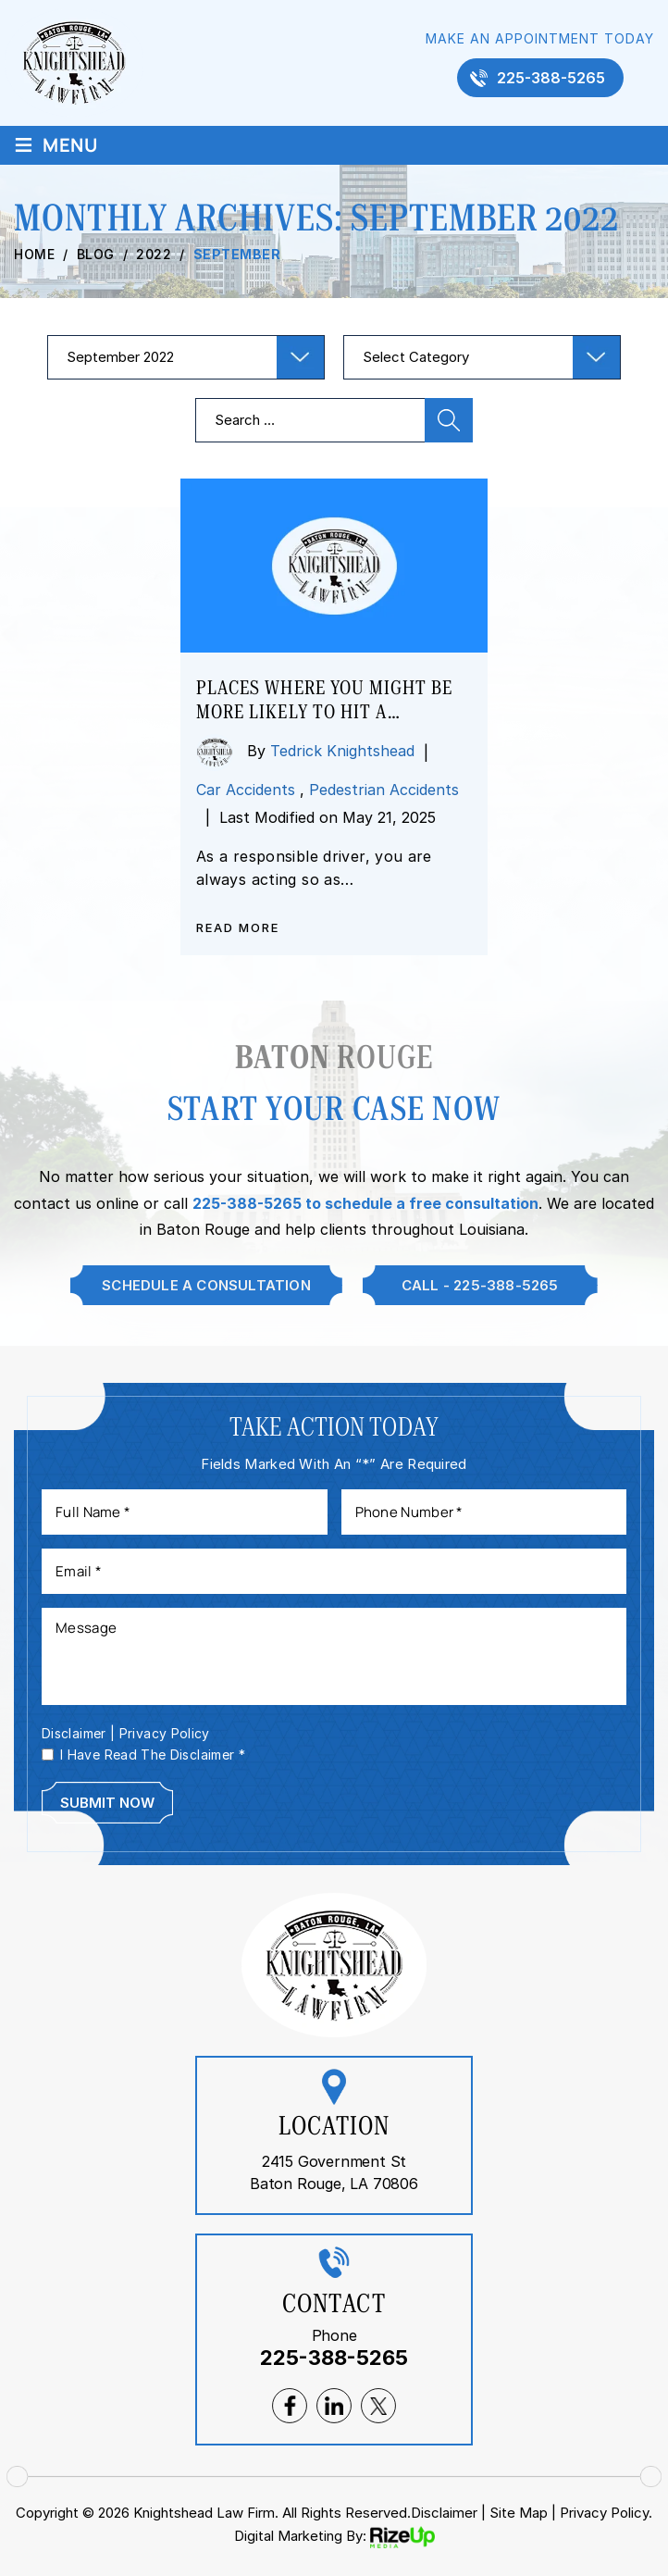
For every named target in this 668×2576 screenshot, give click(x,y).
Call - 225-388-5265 (480, 1285)
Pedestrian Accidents (384, 789)
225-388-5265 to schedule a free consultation (365, 1203)
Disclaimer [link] (444, 2512)
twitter (378, 2405)
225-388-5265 (551, 77)
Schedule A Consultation (206, 1285)
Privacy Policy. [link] (606, 2512)
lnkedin (334, 2405)
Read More (237, 928)
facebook (289, 2405)
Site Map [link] (518, 2512)
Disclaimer (74, 1733)
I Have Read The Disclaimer (152, 1754)
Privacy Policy (164, 1733)
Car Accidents (245, 789)
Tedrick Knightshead (342, 750)
